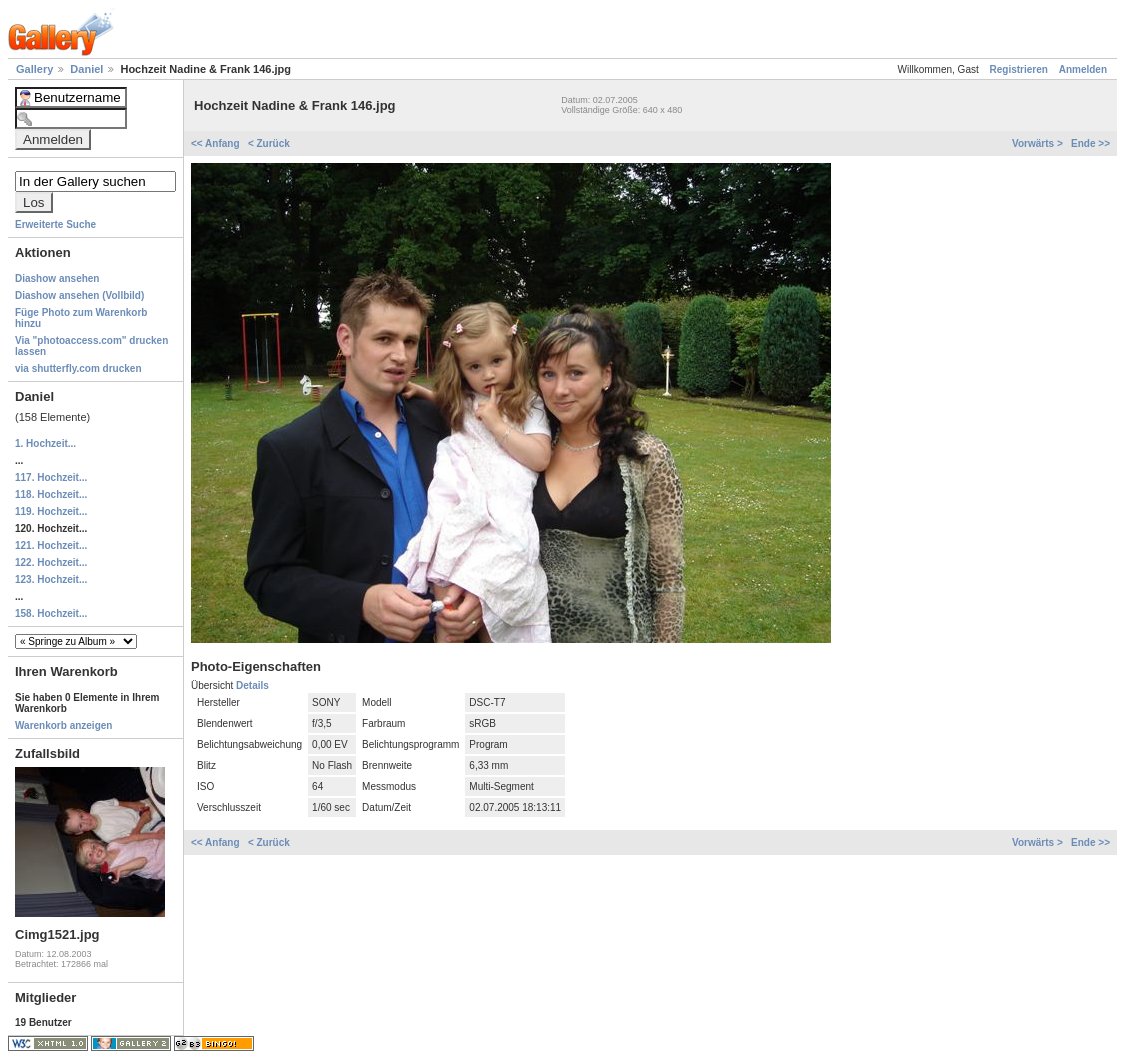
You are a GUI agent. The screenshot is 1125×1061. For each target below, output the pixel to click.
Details (252, 685)
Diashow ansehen (57, 278)
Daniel (88, 69)
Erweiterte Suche (55, 224)
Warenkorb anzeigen (63, 725)
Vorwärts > (1038, 143)
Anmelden (1083, 69)
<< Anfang (216, 143)
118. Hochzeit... (51, 494)
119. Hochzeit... (51, 511)
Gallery (36, 69)
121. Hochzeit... (51, 545)
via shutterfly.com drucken (78, 368)
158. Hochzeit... (51, 613)
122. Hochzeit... (51, 562)
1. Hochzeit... (45, 443)
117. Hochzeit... (51, 477)
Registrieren (1019, 69)
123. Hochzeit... (51, 579)
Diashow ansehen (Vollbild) (79, 295)
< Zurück (269, 143)
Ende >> (1090, 143)
